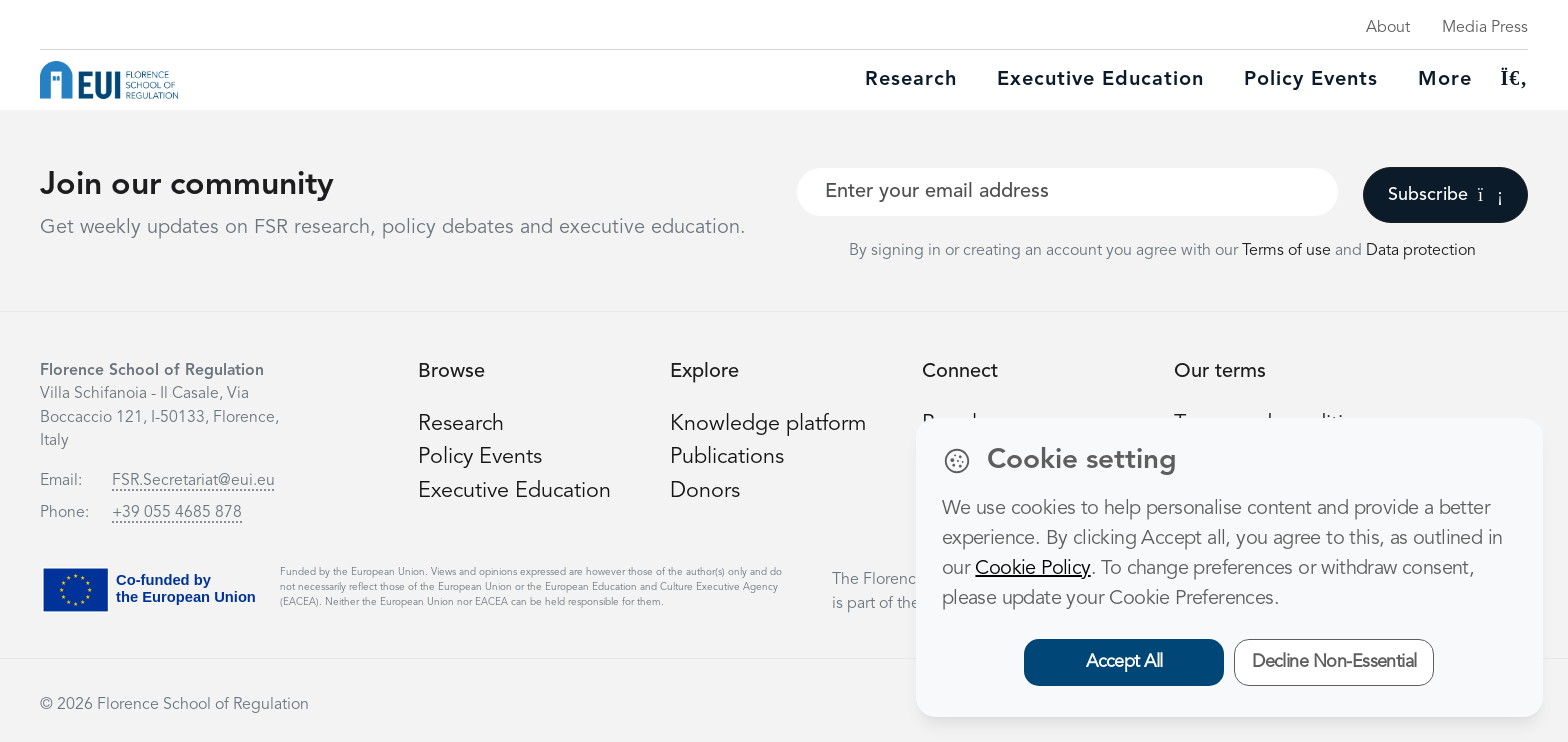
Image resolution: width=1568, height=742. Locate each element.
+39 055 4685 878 (177, 513)
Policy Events (1311, 80)
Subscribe (1445, 195)
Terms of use (1288, 251)
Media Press (1485, 28)
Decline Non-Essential (1334, 662)
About (1388, 28)
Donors (705, 490)
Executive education (1100, 80)
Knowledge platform (769, 424)
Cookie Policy (1032, 569)
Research (911, 80)
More (1445, 80)
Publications (728, 457)
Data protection (1421, 251)
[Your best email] (1067, 192)
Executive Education (516, 490)
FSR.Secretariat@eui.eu (193, 481)
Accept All (1124, 662)
